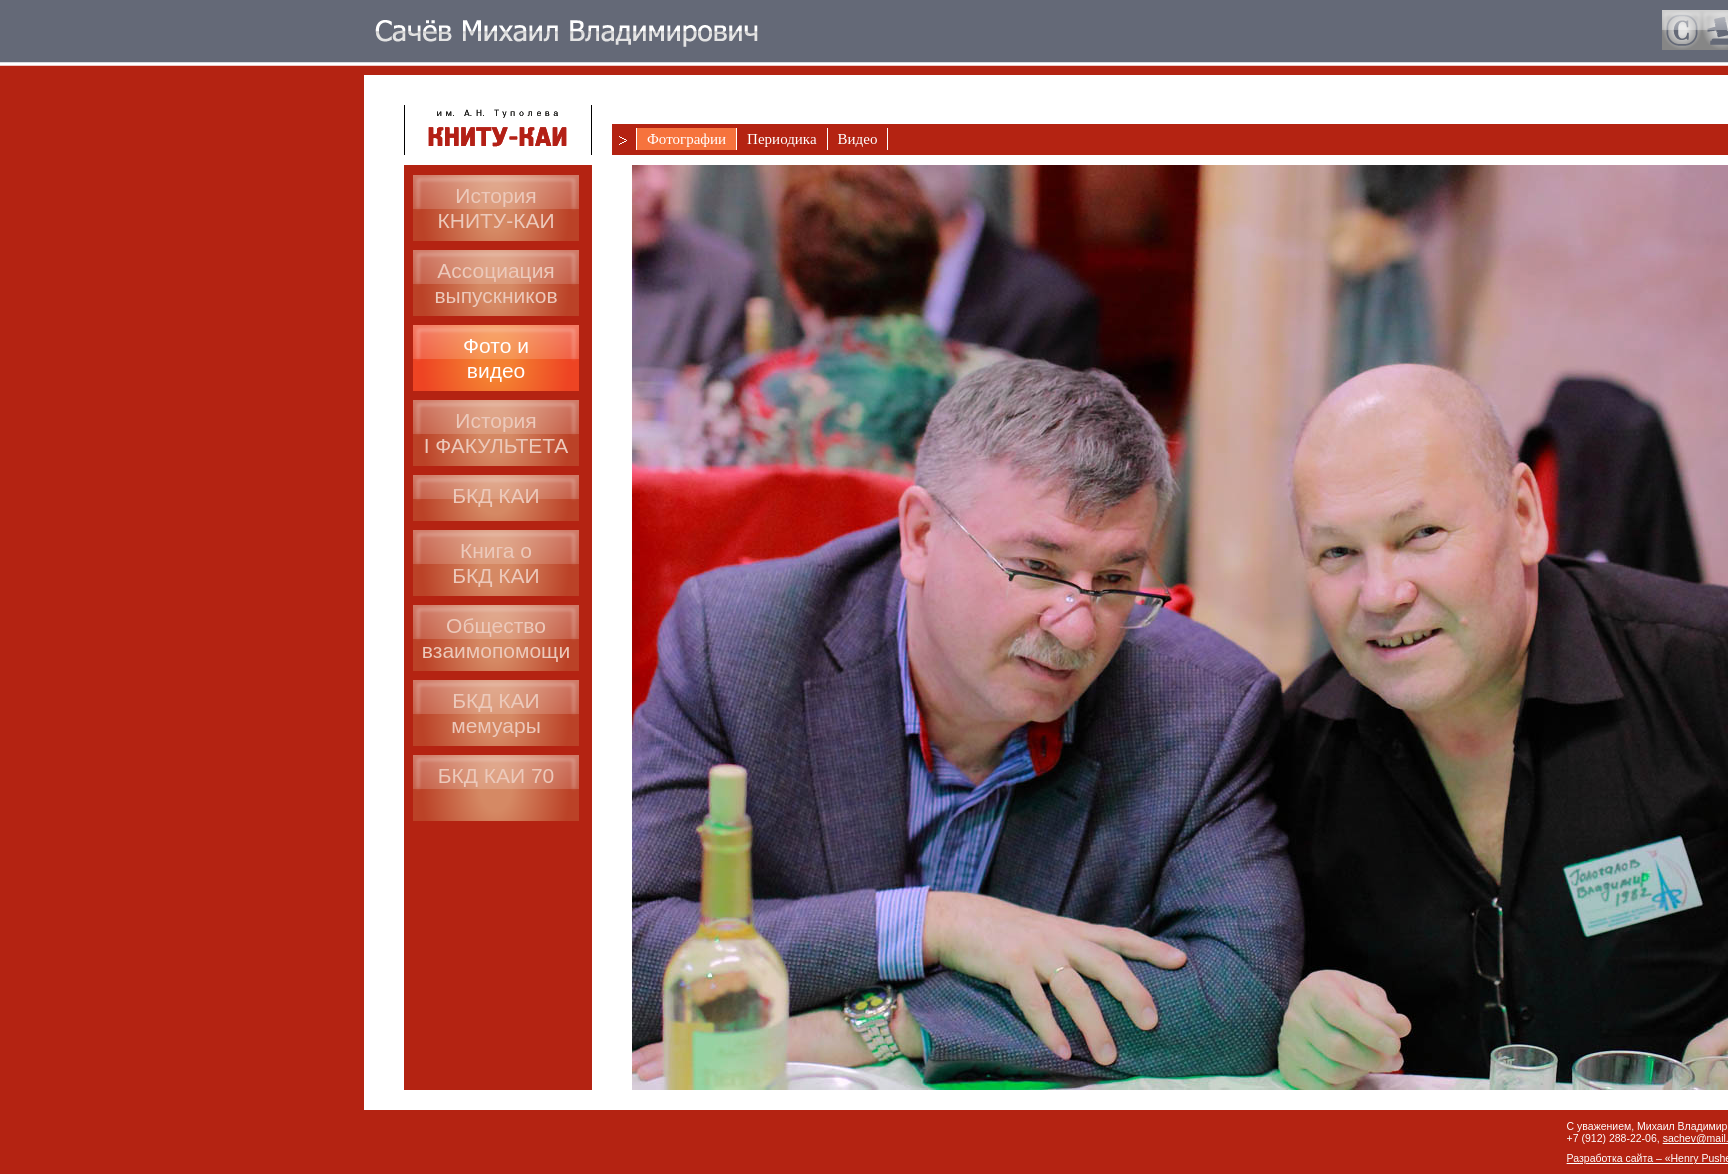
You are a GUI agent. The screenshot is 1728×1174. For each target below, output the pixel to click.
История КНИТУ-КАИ (496, 208)
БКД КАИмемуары (496, 713)
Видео (858, 139)
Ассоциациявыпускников (495, 283)
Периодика (781, 139)
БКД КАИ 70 (496, 775)
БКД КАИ (495, 495)
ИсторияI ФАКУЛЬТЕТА (496, 433)
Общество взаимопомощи (496, 638)
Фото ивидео (496, 358)
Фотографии (686, 139)
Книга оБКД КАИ (495, 563)
